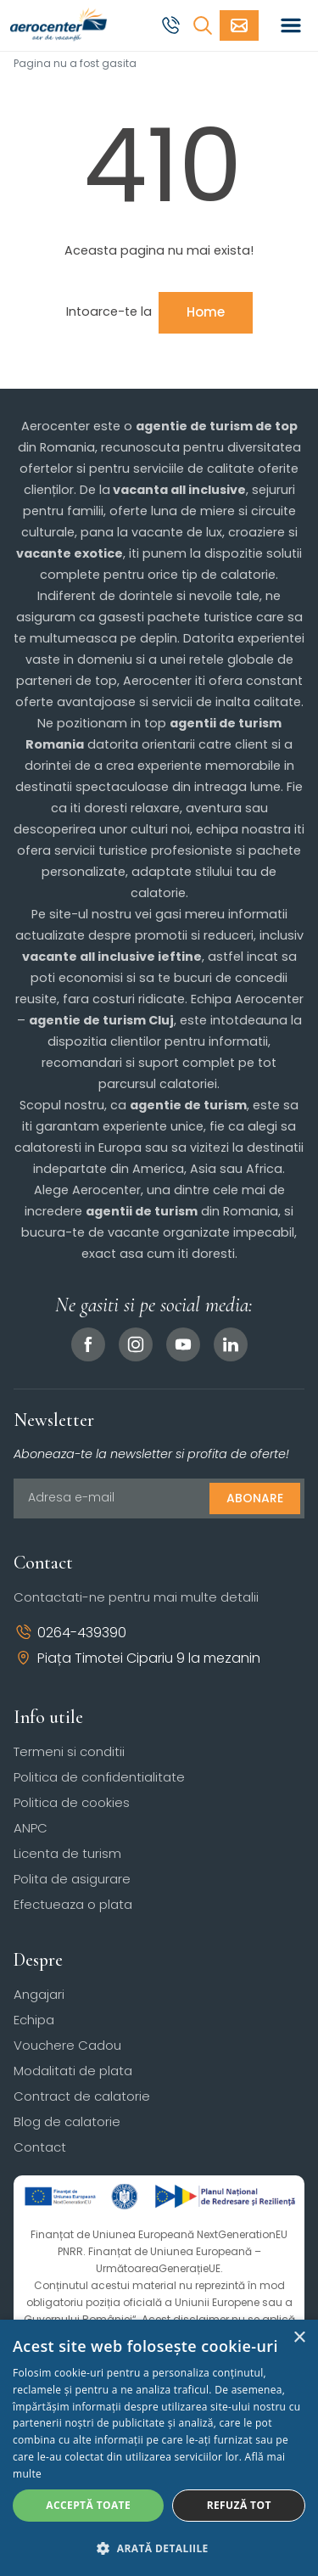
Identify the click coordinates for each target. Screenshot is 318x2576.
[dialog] (159, 2448)
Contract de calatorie (82, 2096)
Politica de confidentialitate (99, 1777)
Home (206, 312)
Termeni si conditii (69, 1751)
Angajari (39, 1994)
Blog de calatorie (67, 2121)
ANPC (30, 1828)
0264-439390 (70, 1632)
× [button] (299, 2338)
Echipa (34, 2020)
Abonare (254, 1498)
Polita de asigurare (72, 1879)
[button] (159, 2548)
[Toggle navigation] (291, 25)
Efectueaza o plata (73, 1904)
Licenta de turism (67, 1853)
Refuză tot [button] (239, 2505)
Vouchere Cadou (67, 2045)
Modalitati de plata (73, 2070)
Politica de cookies (72, 1802)
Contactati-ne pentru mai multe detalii (136, 1597)
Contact (40, 2147)
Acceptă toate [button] (88, 2505)
